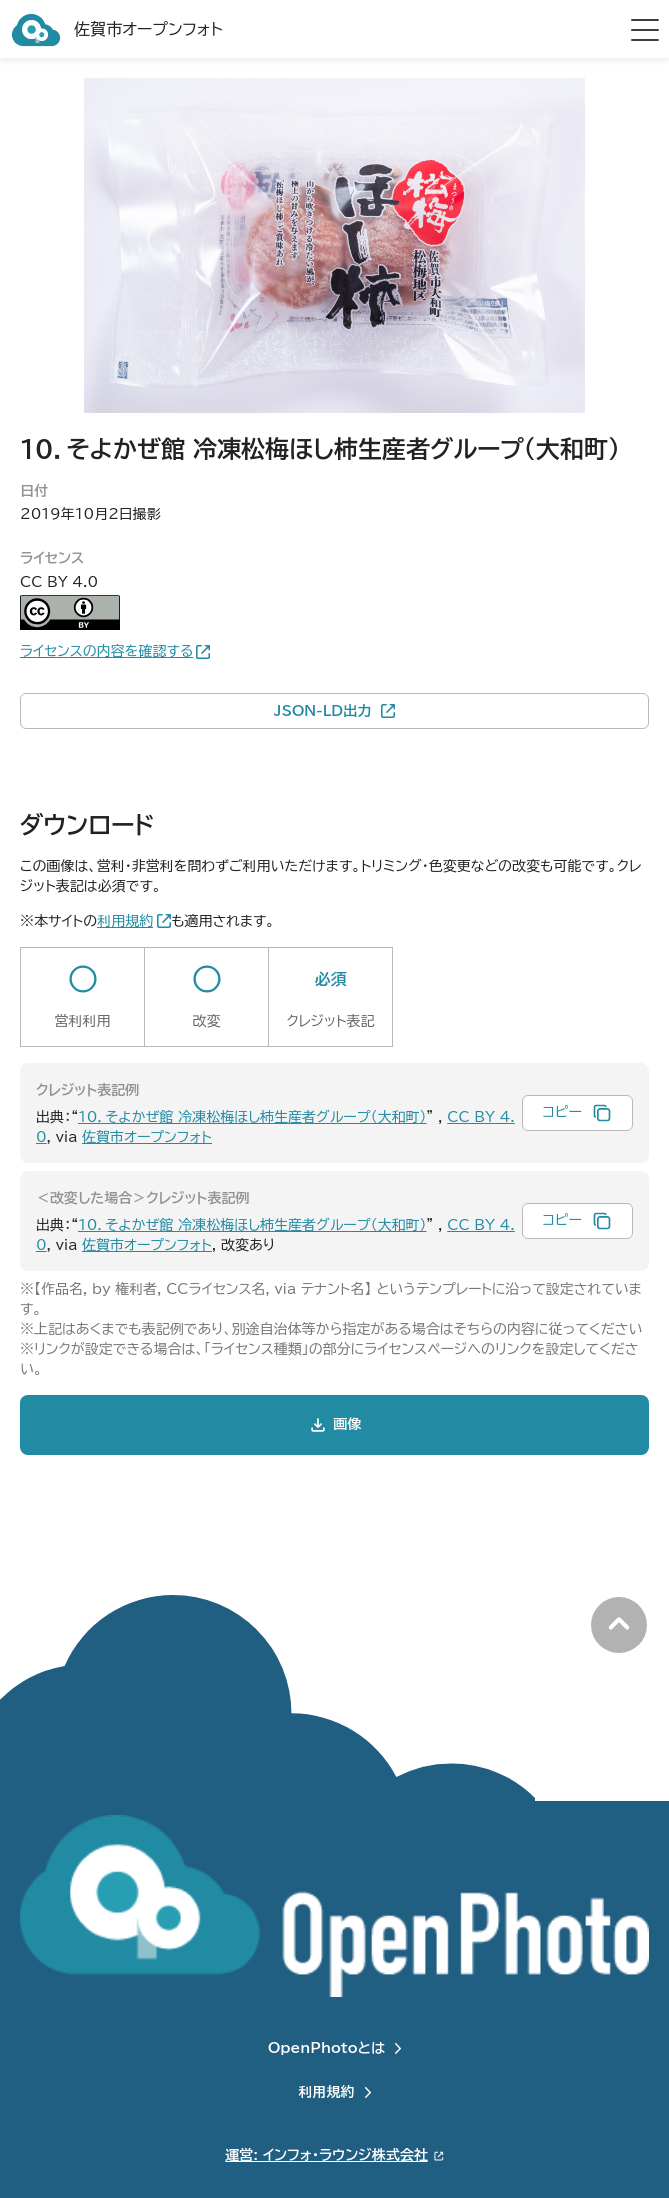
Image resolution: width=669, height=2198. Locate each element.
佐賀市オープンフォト (147, 1137)
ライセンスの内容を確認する (106, 651)
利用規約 (327, 2092)
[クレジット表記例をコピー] (577, 1113)
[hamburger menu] (645, 30)
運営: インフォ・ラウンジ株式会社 (326, 2155)
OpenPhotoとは (326, 2048)
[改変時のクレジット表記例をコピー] (577, 1221)
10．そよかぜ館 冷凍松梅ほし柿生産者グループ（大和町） (252, 1117)
